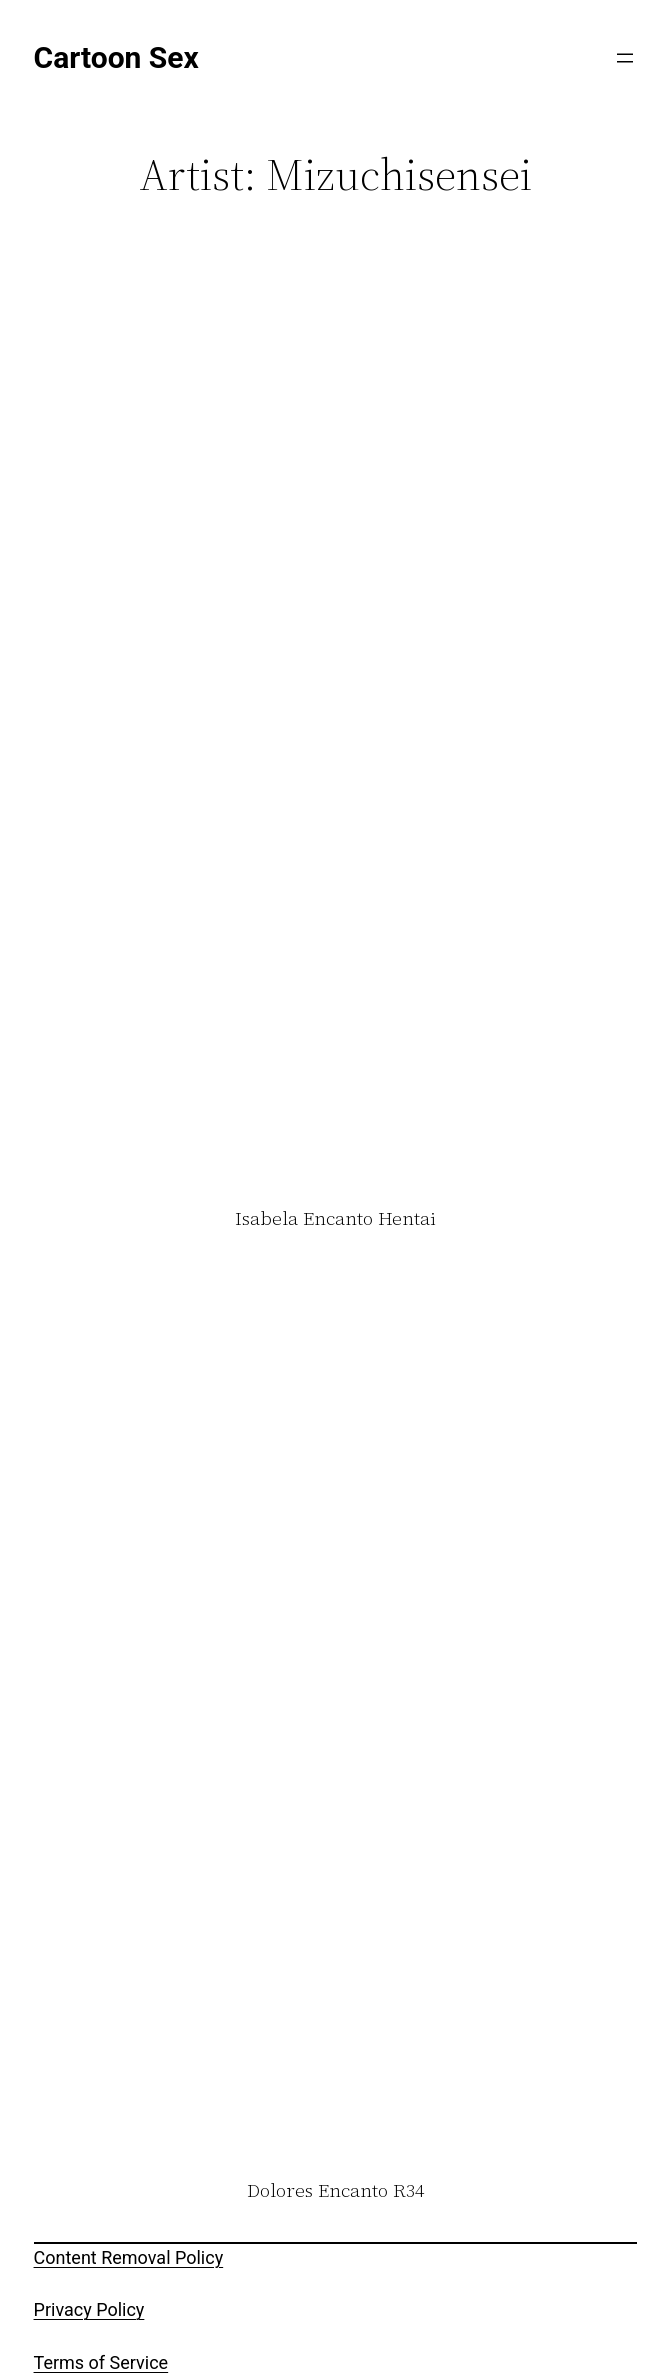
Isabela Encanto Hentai (335, 1219)
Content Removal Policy (129, 2257)
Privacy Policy (89, 2309)
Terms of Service (101, 2362)
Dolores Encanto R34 (335, 2191)
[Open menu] (625, 58)
